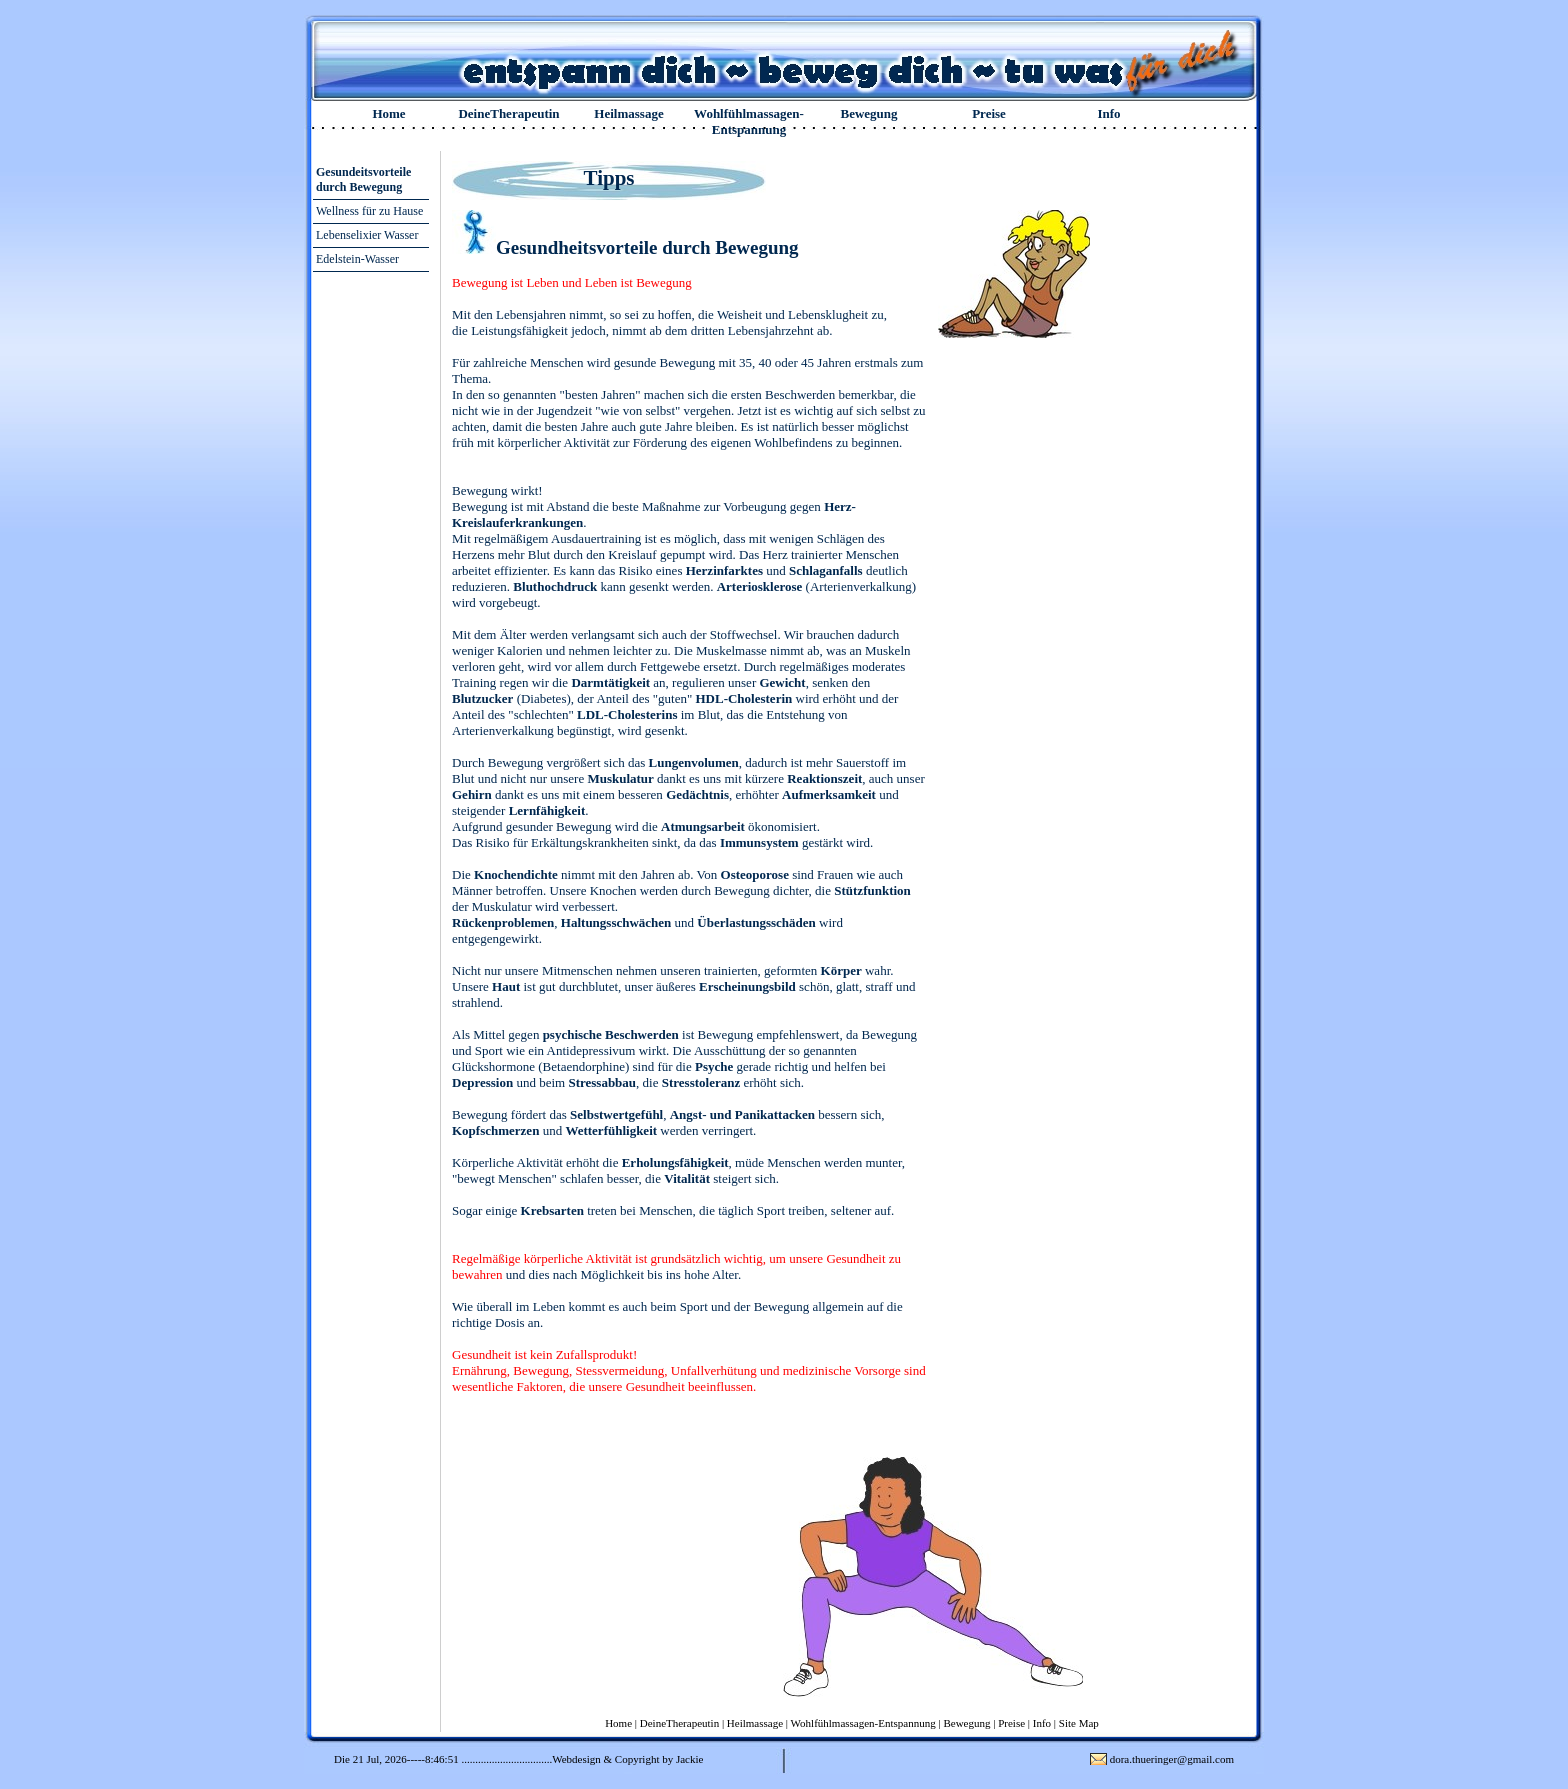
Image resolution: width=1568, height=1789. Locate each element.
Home (388, 113)
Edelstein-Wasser (357, 259)
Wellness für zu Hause (369, 211)
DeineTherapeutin (508, 113)
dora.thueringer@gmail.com (1172, 1759)
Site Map (1079, 1723)
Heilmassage (628, 113)
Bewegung (868, 113)
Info (1108, 113)
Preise (989, 113)
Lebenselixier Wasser (367, 235)
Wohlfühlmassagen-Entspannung (749, 121)
